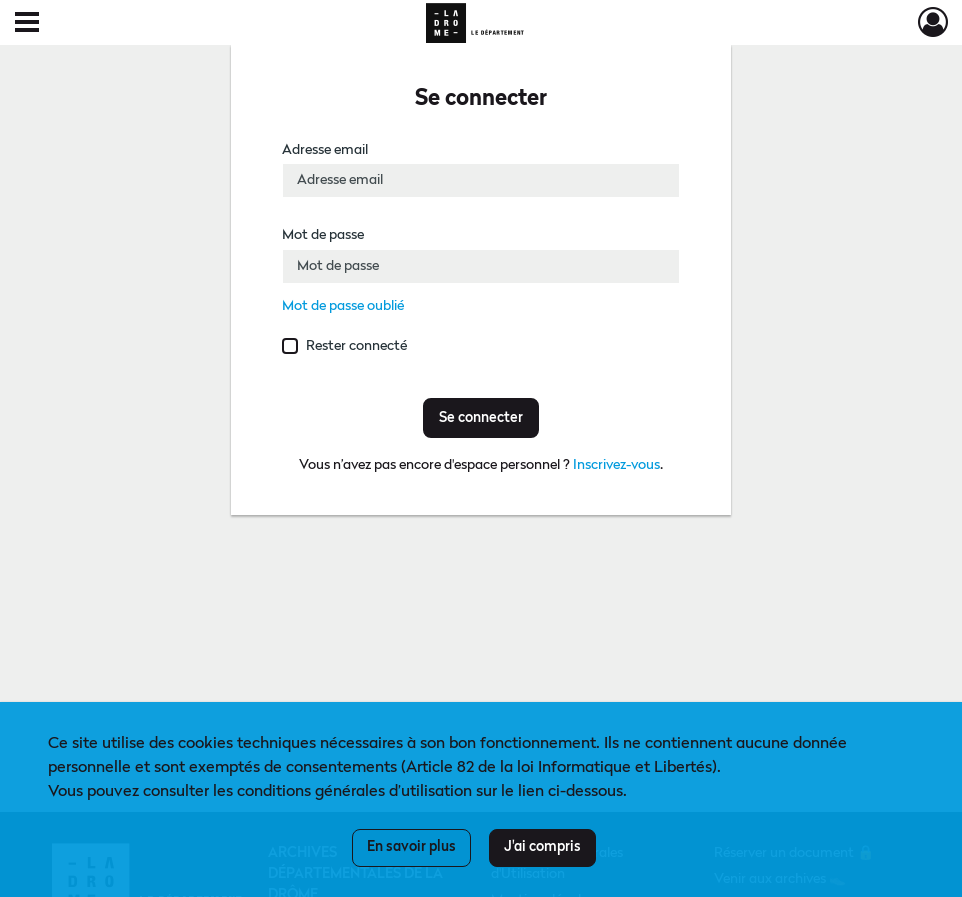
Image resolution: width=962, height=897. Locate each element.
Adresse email (325, 150)
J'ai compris (542, 847)
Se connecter (481, 418)
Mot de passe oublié (343, 306)
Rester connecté (356, 346)
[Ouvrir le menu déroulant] (27, 24)
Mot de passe (323, 235)
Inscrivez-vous (616, 465)
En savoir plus (411, 847)
